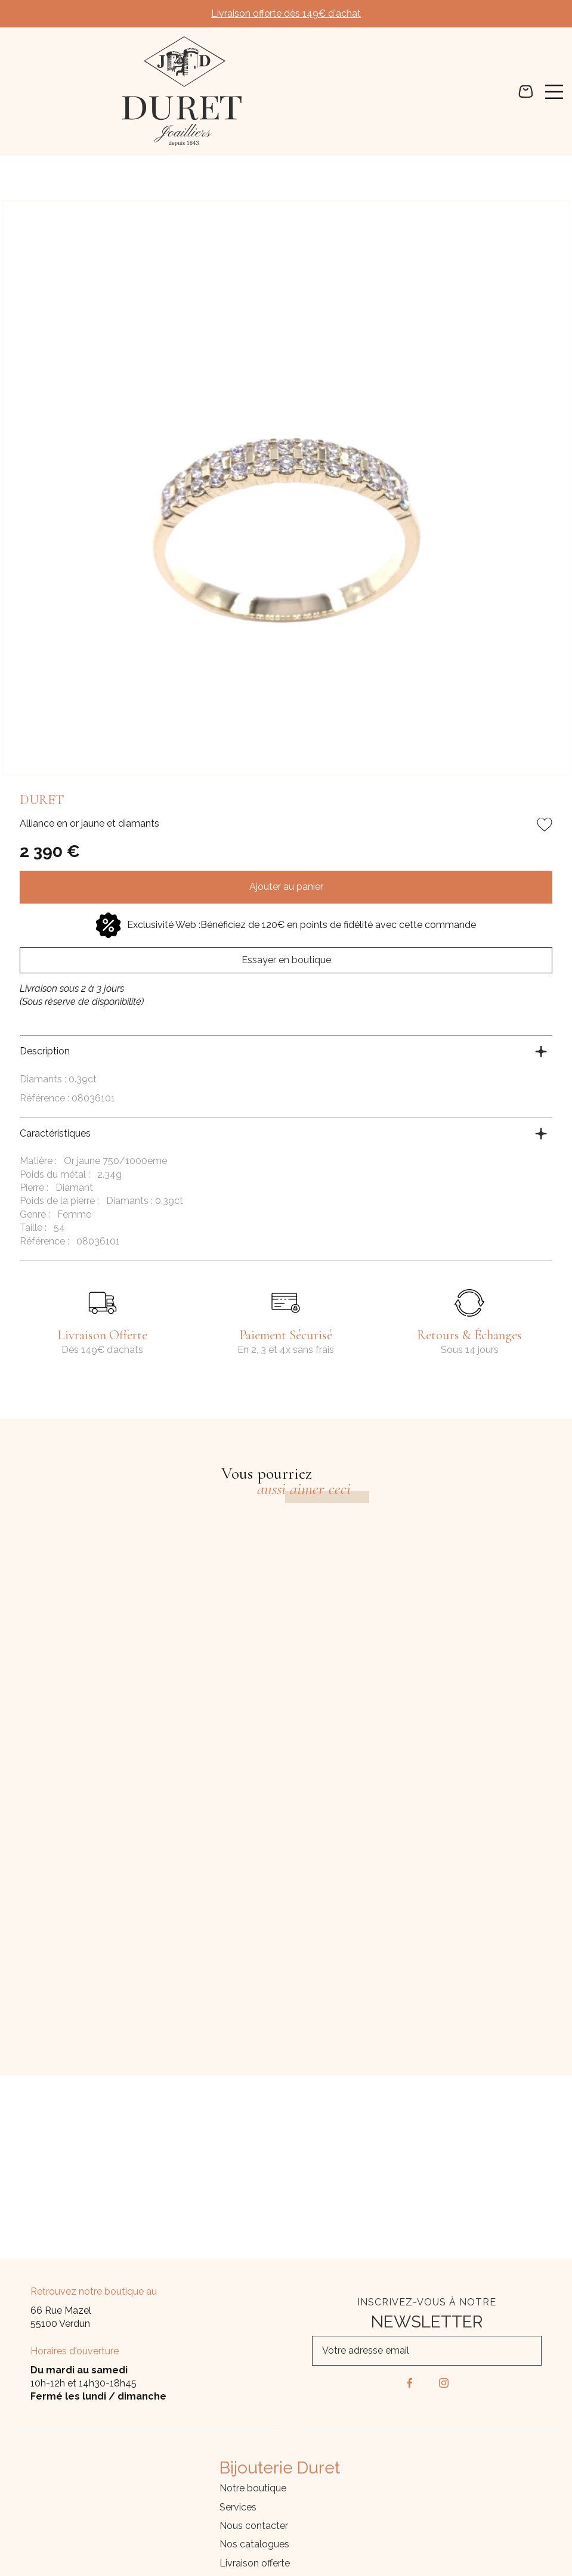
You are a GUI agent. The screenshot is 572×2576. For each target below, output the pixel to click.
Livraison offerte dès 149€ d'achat (286, 13)
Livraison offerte (254, 2563)
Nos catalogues (254, 2544)
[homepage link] (182, 91)
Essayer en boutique (286, 960)
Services (237, 2507)
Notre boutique (252, 2488)
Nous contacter (253, 2525)
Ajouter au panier (286, 886)
